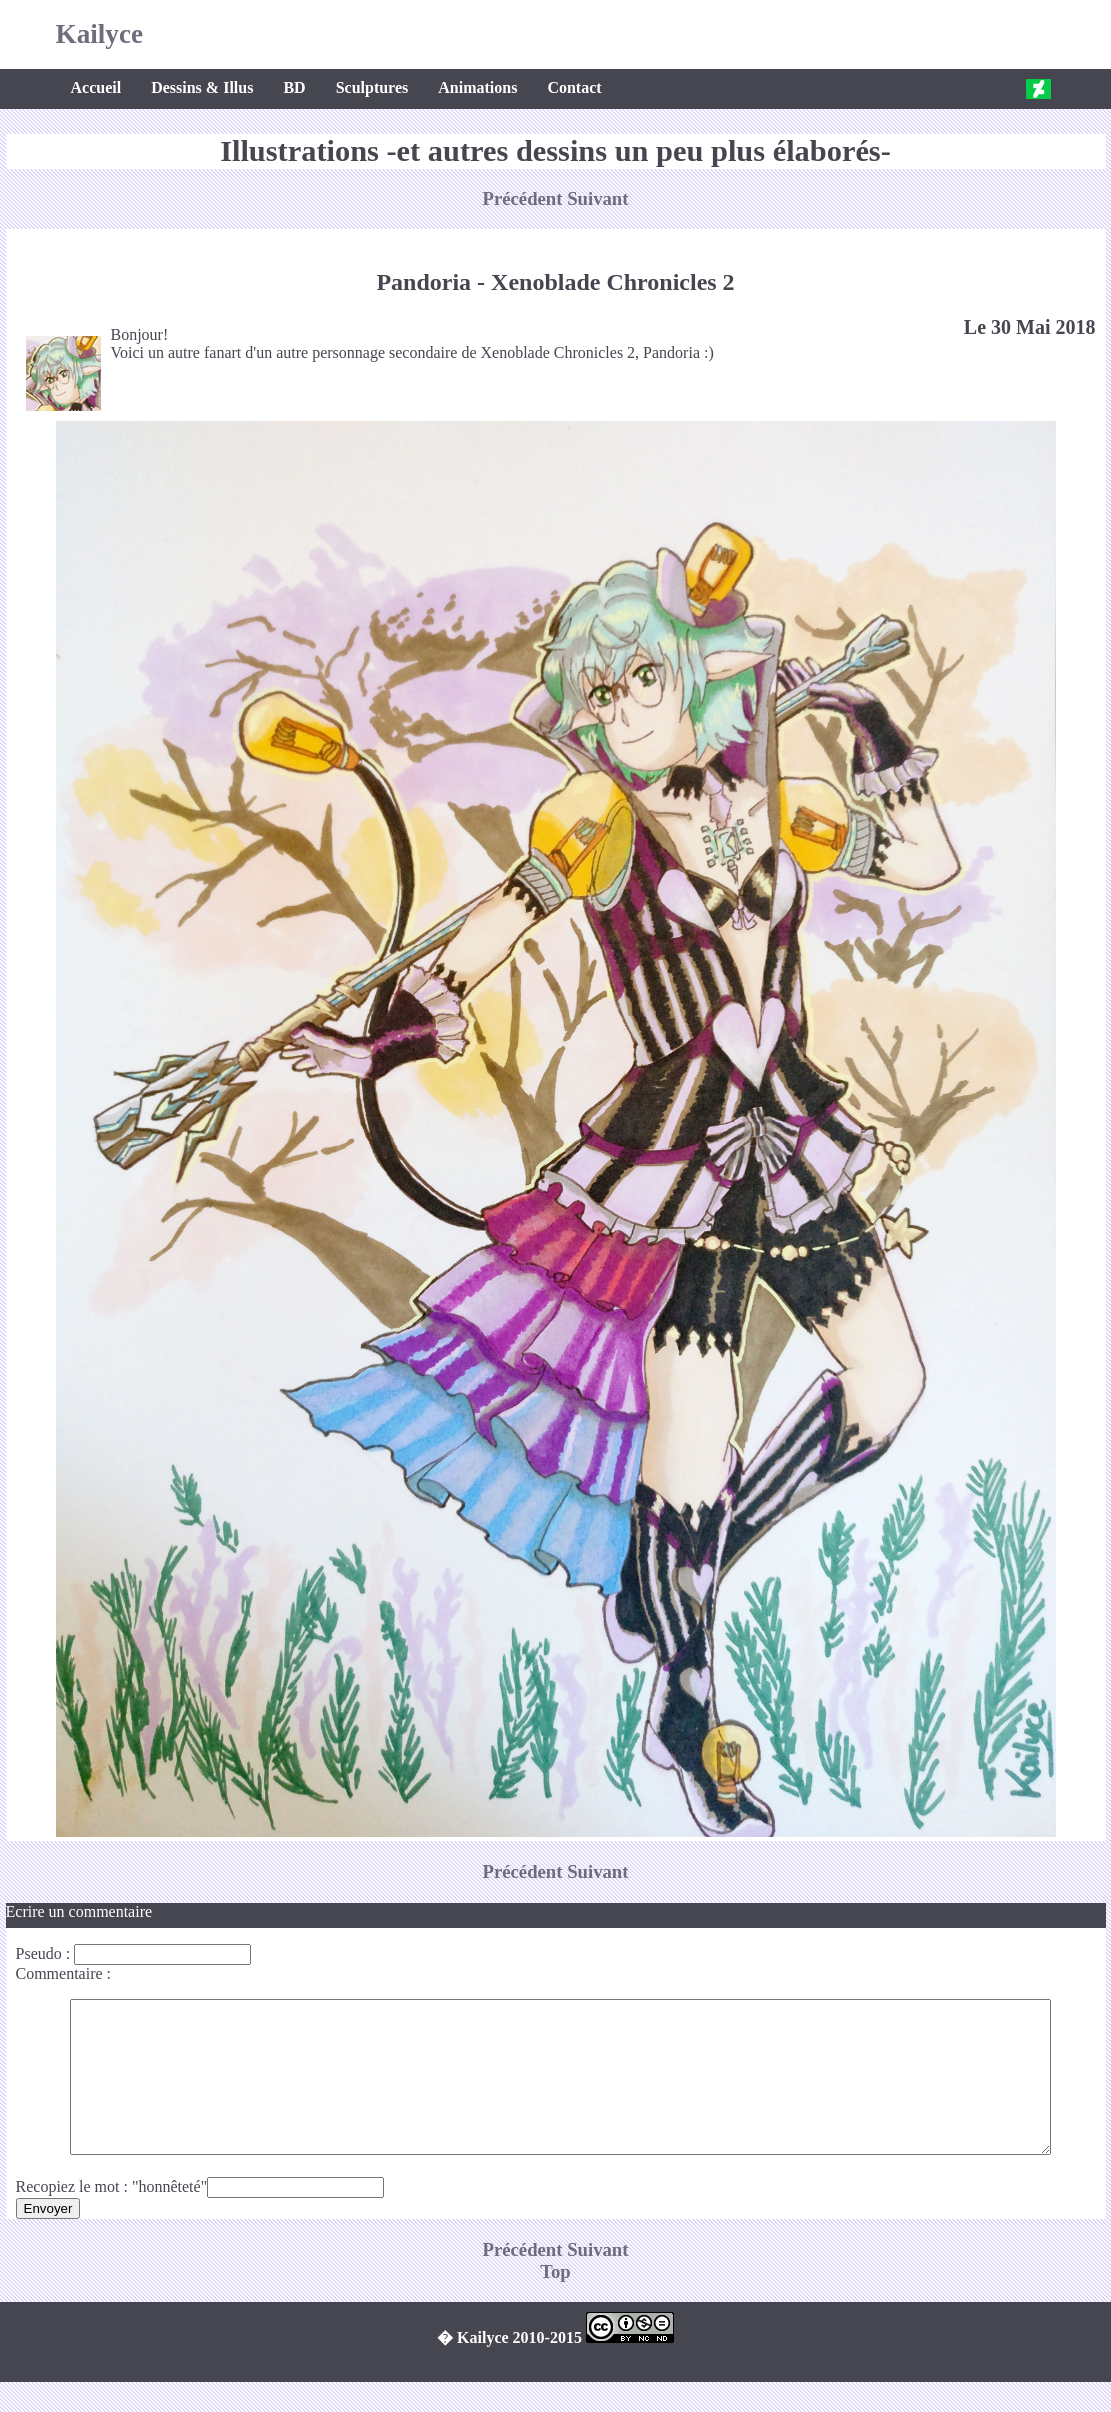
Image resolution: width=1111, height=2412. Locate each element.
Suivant (597, 198)
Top (555, 2301)
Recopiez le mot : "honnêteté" (112, 2216)
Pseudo (39, 1953)
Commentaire (59, 1973)
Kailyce (100, 34)
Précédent (525, 198)
